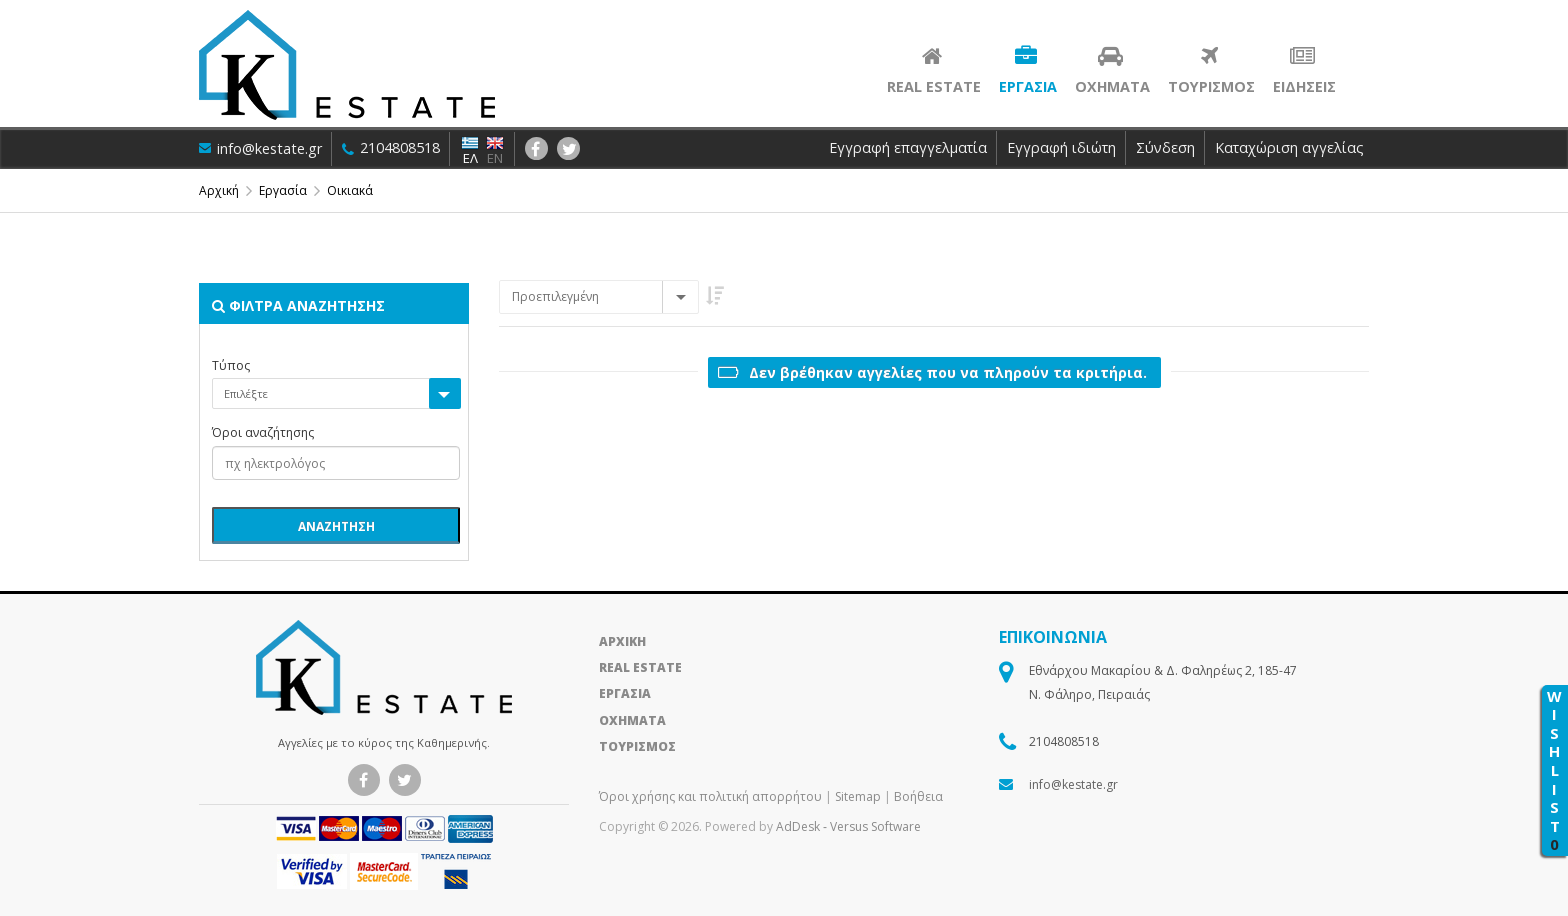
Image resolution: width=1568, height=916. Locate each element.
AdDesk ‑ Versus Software (848, 826)
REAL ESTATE (640, 667)
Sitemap (858, 796)
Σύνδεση (1165, 147)
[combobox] (599, 297)
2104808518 (393, 147)
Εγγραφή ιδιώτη (1061, 147)
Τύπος (231, 366)
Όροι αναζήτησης (263, 433)
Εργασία (283, 190)
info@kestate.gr (260, 148)
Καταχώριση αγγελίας (1289, 147)
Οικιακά (350, 190)
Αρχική (219, 190)
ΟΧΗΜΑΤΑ (632, 720)
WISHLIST (1554, 770)
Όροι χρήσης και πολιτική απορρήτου (712, 796)
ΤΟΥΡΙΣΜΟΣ (637, 746)
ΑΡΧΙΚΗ (622, 641)
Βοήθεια (918, 796)
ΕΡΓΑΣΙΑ (625, 693)
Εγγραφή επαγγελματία (908, 147)
